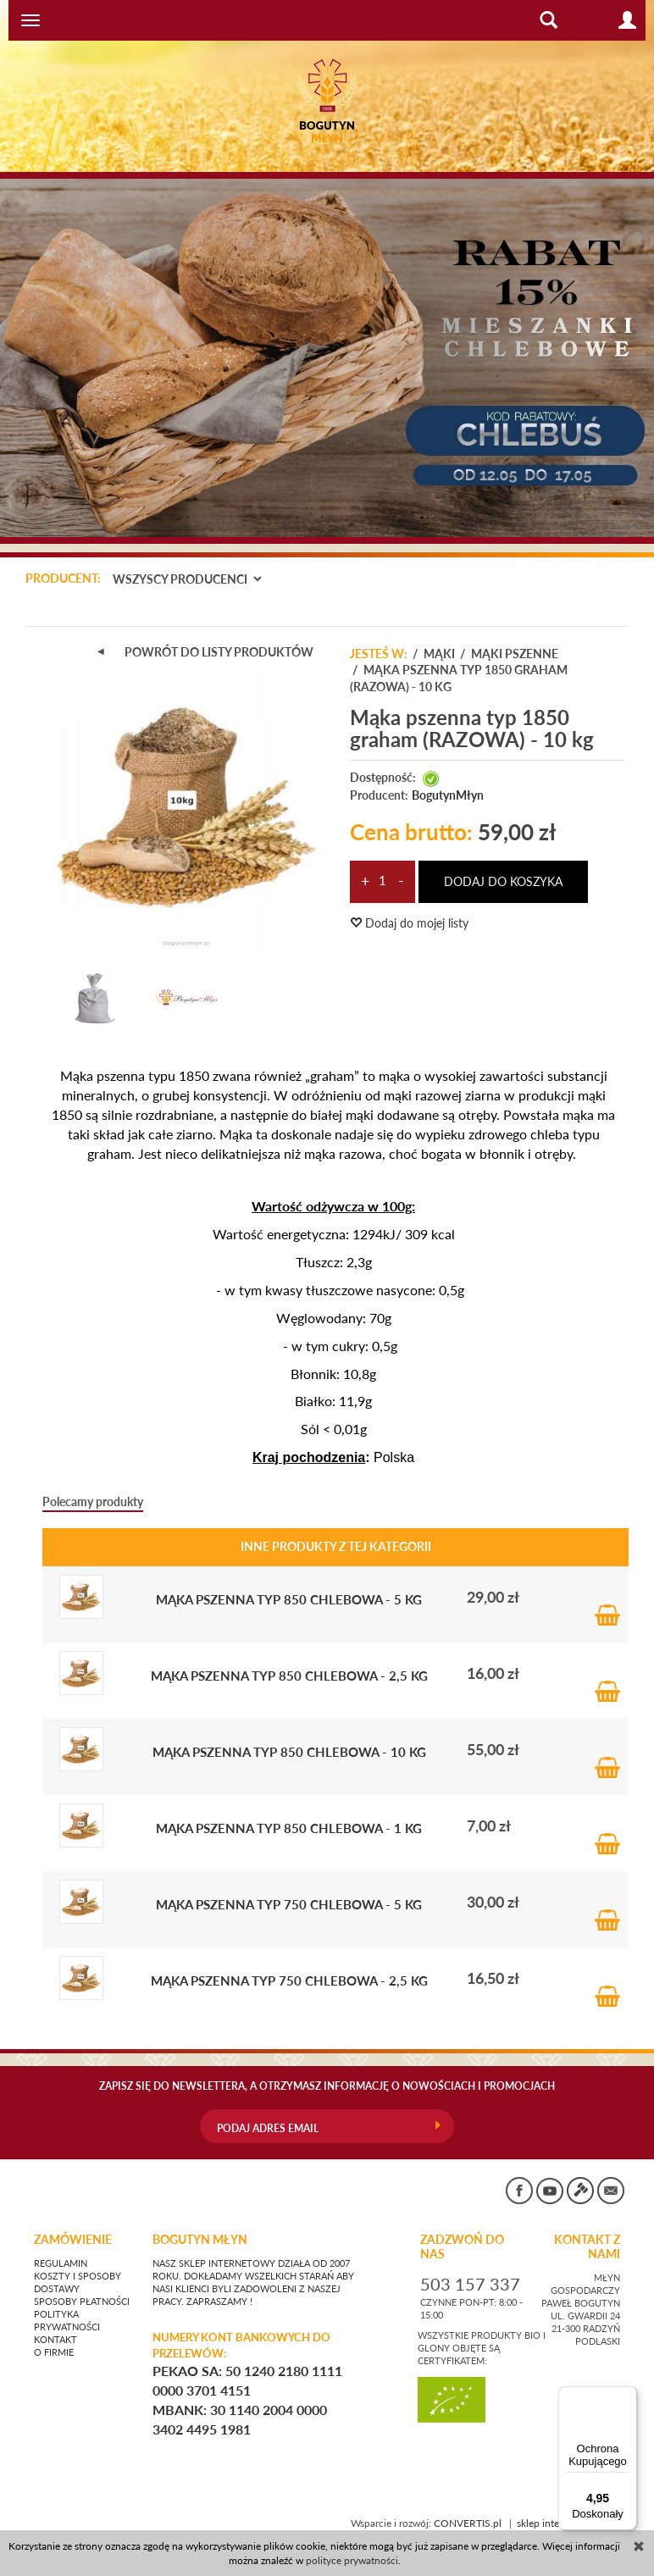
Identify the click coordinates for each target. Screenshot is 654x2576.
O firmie (54, 2352)
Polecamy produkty (92, 1501)
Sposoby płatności (82, 2301)
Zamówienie (73, 2239)
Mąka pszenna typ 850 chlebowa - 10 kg (289, 1751)
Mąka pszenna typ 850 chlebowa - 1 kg (289, 1828)
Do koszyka (607, 1597)
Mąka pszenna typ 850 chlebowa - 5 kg (289, 1599)
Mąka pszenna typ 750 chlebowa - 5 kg (289, 1904)
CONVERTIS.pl (468, 2523)
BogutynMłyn (448, 795)
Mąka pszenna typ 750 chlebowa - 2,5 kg (289, 1980)
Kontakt (55, 2340)
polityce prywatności (352, 2560)
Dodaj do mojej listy (409, 923)
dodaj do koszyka (503, 881)
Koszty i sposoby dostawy (77, 2282)
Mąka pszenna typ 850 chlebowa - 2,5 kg (289, 1675)
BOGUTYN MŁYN (199, 2239)
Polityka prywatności (67, 2320)
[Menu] (627, 2396)
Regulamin (60, 2263)
